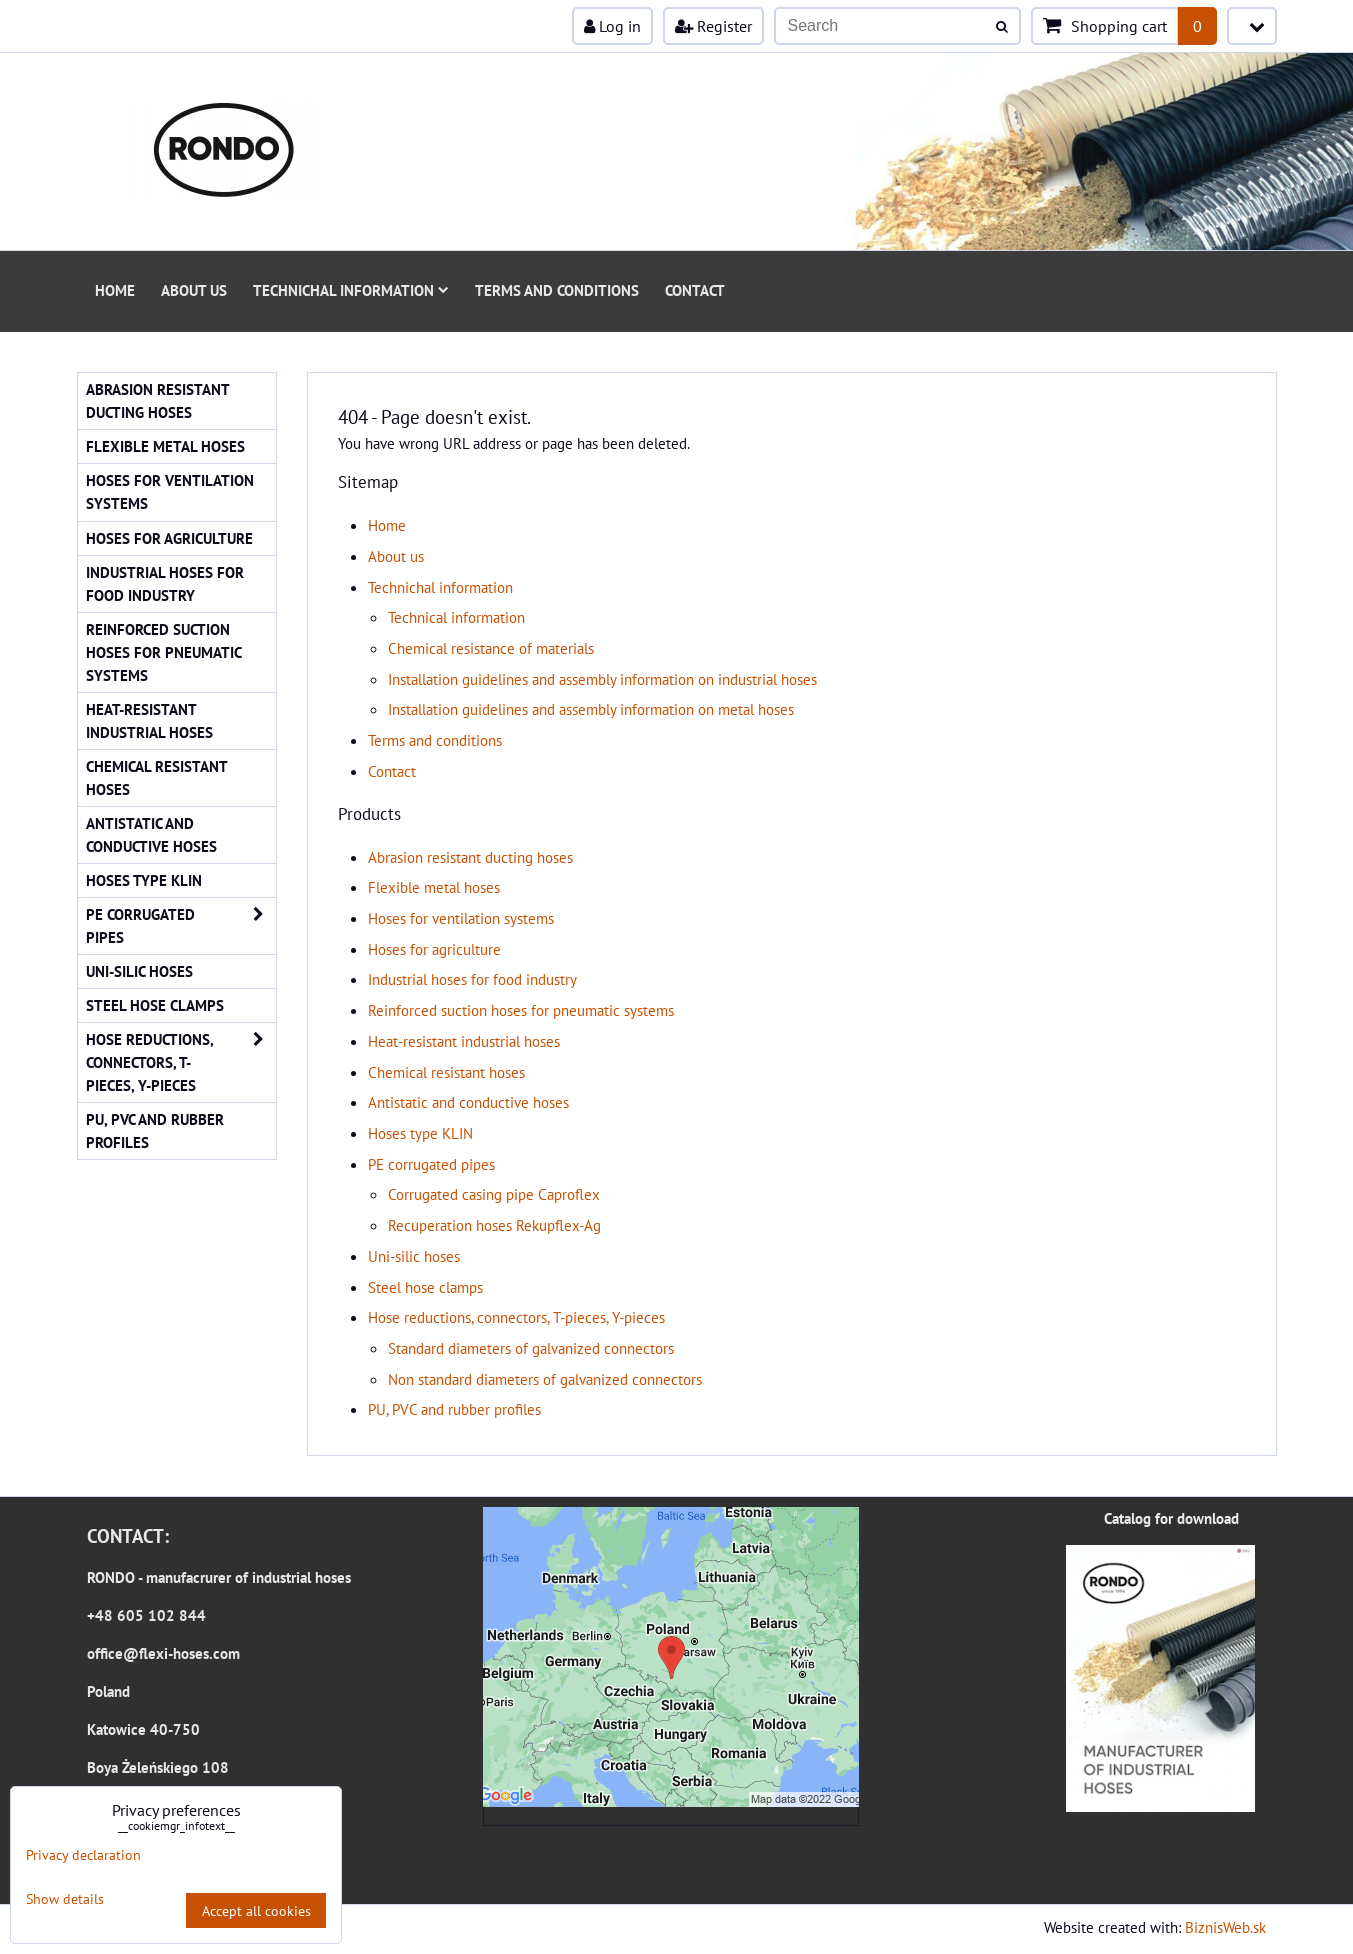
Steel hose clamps (425, 1287)
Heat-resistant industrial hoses (464, 1041)
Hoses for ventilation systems (461, 918)
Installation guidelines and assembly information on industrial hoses (602, 679)
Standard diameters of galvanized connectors (531, 1348)
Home (115, 290)
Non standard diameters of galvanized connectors (545, 1379)
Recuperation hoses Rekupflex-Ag (494, 1225)
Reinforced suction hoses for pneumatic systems (521, 1010)
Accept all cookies (256, 1910)
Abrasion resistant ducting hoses (470, 857)
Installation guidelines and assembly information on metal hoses (591, 709)
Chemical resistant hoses (446, 1072)
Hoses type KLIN (420, 1133)
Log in (612, 26)
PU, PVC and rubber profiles (454, 1409)
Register (713, 26)
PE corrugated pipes (431, 1164)
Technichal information (351, 290)
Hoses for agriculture (434, 949)
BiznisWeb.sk (1225, 1927)
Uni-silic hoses (414, 1256)
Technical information (456, 617)
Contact (695, 290)
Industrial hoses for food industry (472, 979)
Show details (65, 1899)
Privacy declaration (83, 1854)
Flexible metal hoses (434, 887)
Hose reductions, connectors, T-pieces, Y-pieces (516, 1317)
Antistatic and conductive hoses (468, 1102)
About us (194, 290)
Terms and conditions (557, 290)
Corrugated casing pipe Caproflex (494, 1194)
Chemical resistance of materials (491, 648)
